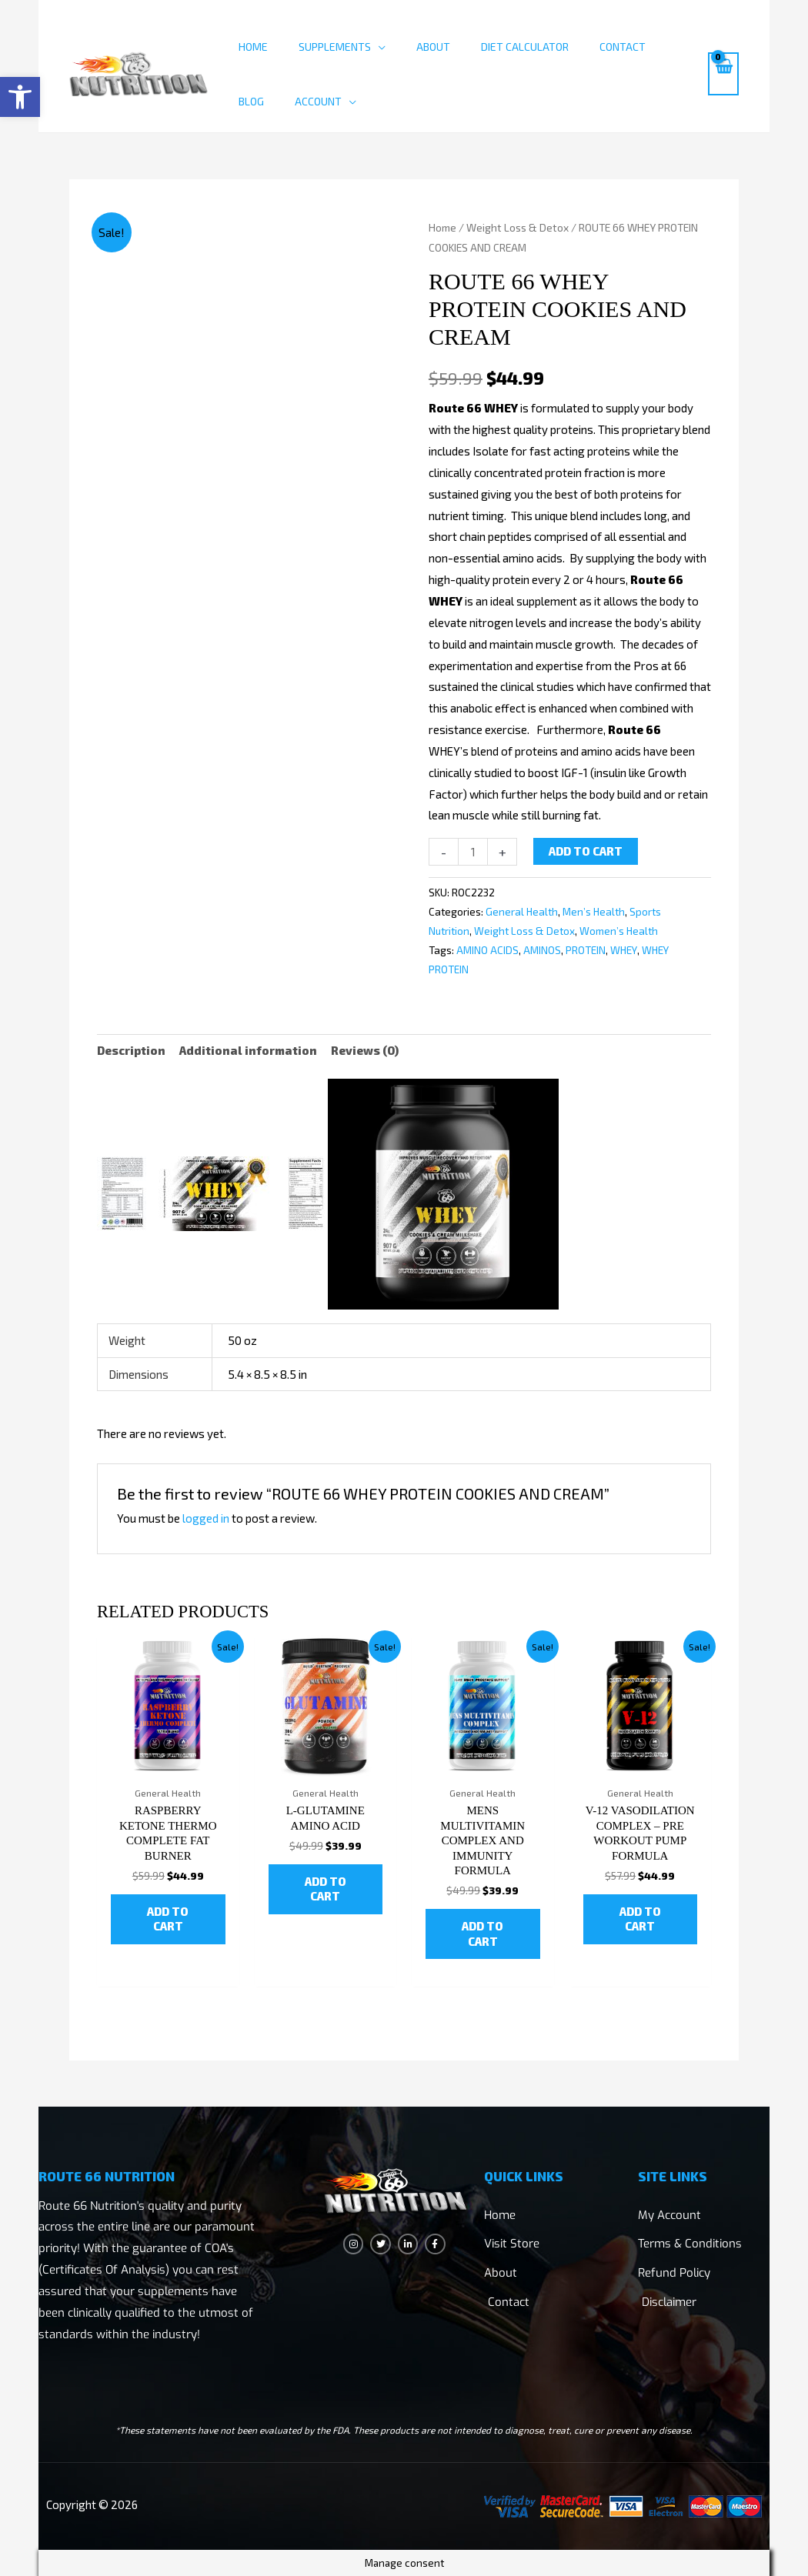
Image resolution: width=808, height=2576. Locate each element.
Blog (251, 101)
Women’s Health (618, 931)
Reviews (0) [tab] (365, 1050)
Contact (622, 46)
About (433, 46)
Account (318, 101)
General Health (522, 912)
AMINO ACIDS (487, 950)
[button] (20, 97)
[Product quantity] (473, 852)
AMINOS (542, 950)
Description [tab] (131, 1050)
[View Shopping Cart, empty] (723, 73)
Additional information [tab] (248, 1050)
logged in (205, 1518)
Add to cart (586, 851)
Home (253, 46)
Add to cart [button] (168, 1919)
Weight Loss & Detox (517, 227)
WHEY (623, 950)
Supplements (335, 46)
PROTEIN (586, 950)
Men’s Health (594, 912)
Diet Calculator (525, 46)
